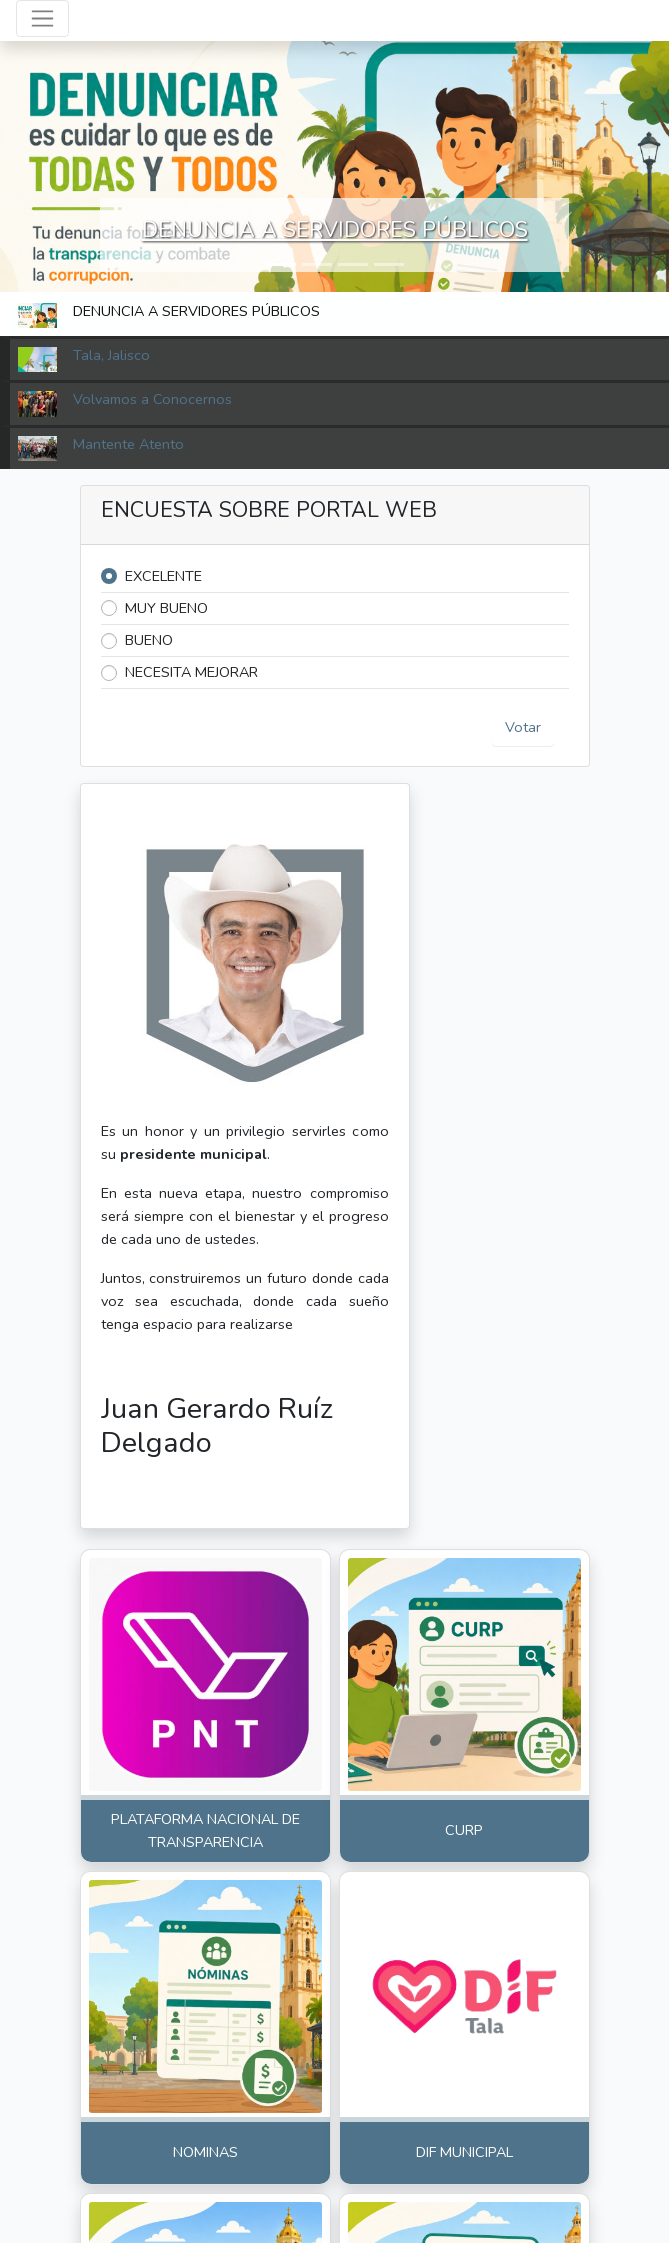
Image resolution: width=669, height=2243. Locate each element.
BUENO (149, 640)
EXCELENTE (163, 576)
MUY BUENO (166, 608)
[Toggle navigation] (42, 18)
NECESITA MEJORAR (191, 672)
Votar (523, 727)
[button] (281, 264)
